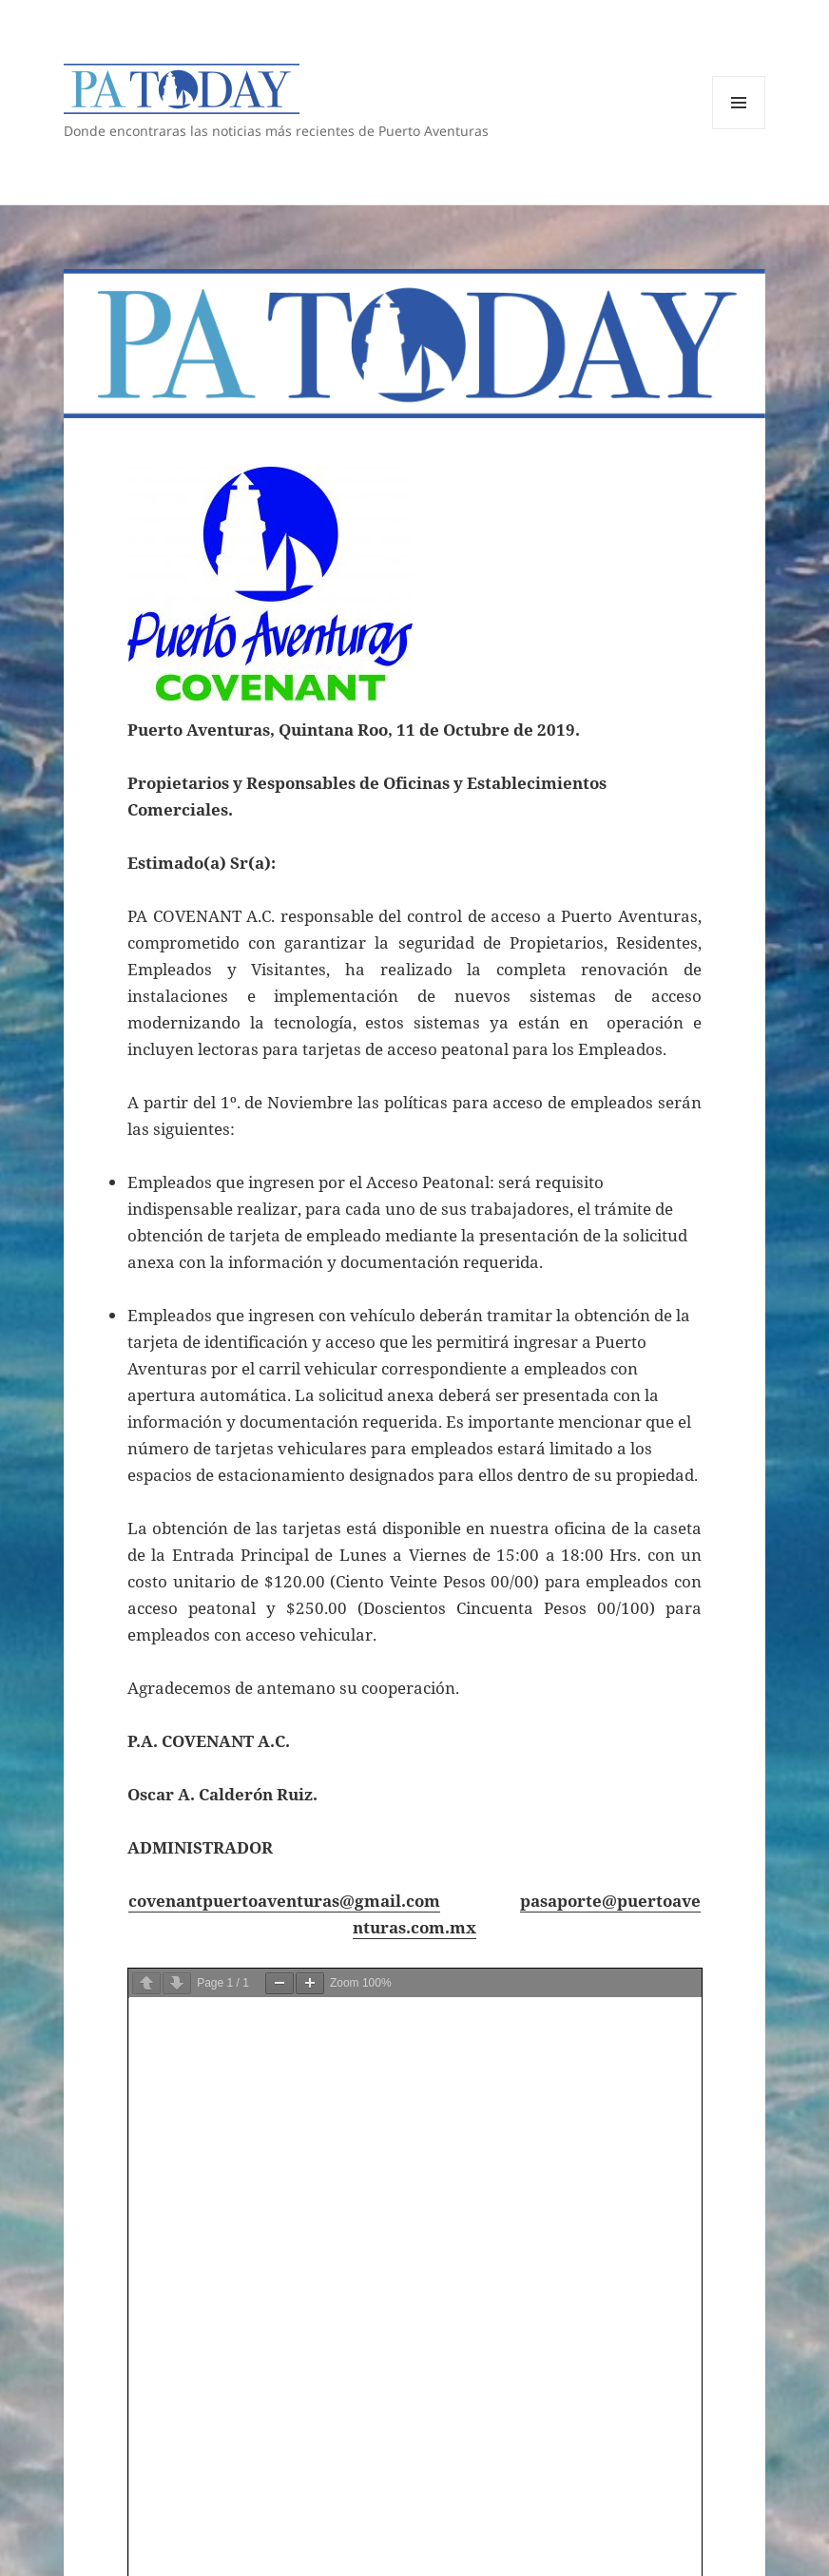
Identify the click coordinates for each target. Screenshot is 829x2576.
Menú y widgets (739, 128)
